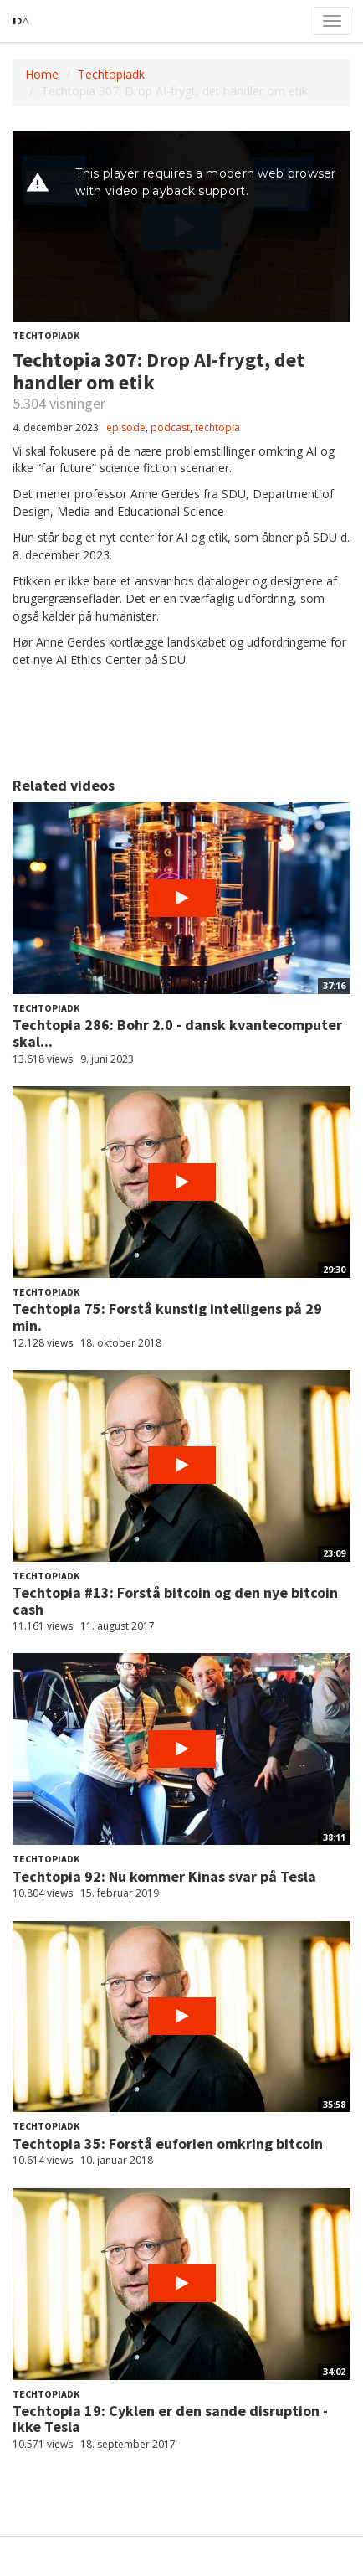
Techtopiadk (111, 74)
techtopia (217, 427)
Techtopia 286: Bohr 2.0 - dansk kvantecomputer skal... (177, 1033)
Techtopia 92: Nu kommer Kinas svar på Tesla (164, 1876)
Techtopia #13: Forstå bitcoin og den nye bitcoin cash (175, 1601)
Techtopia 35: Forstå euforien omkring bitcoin (168, 2143)
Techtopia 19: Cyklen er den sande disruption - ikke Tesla (170, 2419)
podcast (170, 427)
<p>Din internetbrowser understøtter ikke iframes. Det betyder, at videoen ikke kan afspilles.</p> (181, 226)
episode (126, 427)
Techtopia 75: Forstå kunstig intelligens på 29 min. (167, 1317)
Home (42, 74)
